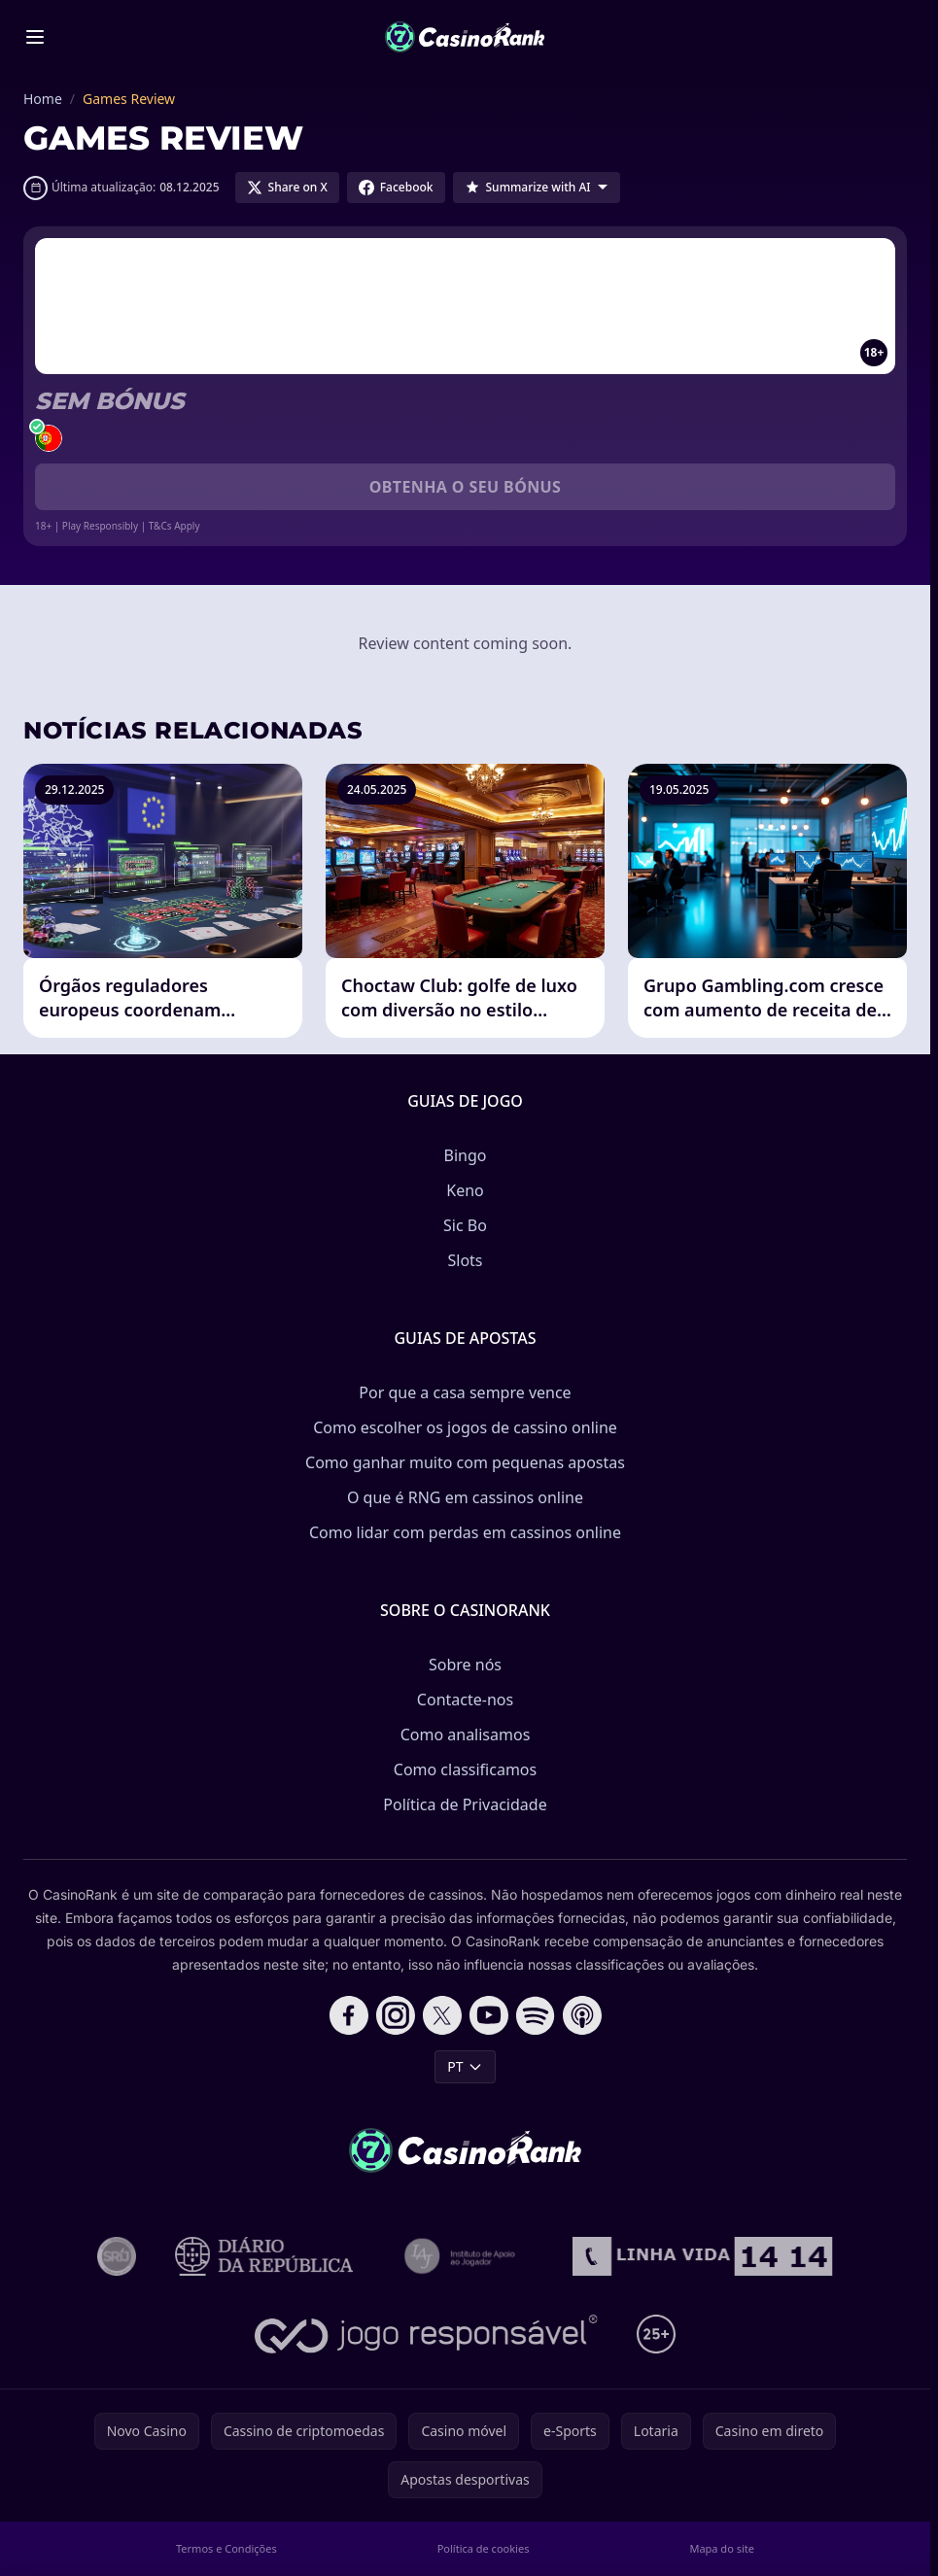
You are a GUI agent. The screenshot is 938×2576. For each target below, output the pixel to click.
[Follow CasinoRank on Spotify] (535, 2015)
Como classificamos (465, 1769)
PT (464, 2066)
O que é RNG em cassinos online (465, 1497)
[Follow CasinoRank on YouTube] (488, 2015)
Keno (465, 1190)
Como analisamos (465, 1734)
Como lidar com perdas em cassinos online (465, 1532)
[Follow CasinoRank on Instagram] (395, 2015)
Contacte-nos (465, 1699)
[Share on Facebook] (396, 187)
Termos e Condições (226, 2548)
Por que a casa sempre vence (465, 1392)
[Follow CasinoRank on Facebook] (349, 2015)
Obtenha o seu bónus (465, 487)
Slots (464, 1260)
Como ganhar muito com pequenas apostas (465, 1462)
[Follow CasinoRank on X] (442, 2015)
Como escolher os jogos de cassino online (465, 1427)
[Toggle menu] (35, 36)
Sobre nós (465, 1664)
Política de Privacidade (464, 1804)
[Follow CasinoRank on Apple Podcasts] (582, 2015)
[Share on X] (287, 187)
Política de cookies (483, 2548)
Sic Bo (465, 1225)
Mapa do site (721, 2548)
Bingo (465, 1155)
